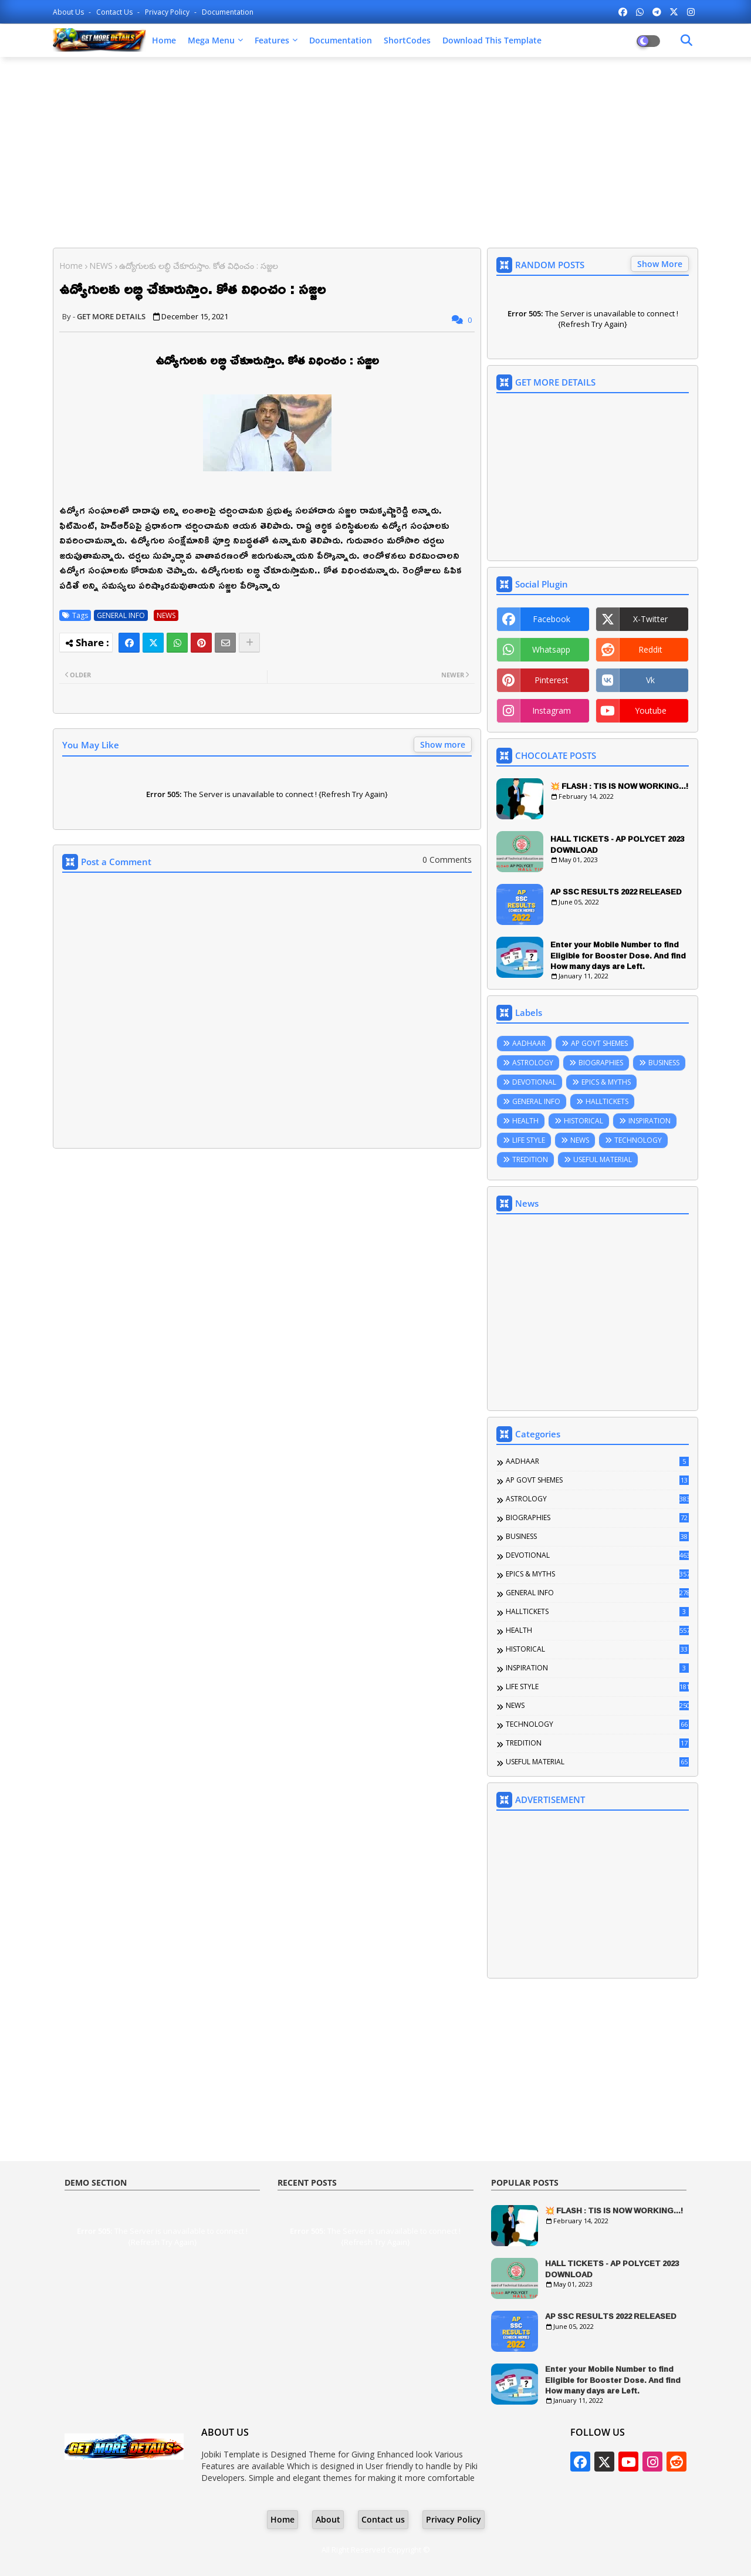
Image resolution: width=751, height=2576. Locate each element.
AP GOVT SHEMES (599, 1043)
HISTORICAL (583, 1121)
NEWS (101, 265)
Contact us (115, 12)
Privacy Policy (168, 12)
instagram (551, 710)
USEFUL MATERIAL (602, 1159)
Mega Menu (211, 40)
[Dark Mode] (686, 40)
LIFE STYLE (528, 1140)
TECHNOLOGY (638, 1140)
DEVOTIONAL (534, 1082)
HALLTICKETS (607, 1101)
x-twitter (650, 618)
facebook (551, 618)
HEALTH (525, 1121)
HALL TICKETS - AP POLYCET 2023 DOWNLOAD (617, 844)
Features (272, 40)
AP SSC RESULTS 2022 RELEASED (616, 891)
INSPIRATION (649, 1121)
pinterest (552, 680)
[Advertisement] (375, 151)
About (328, 2519)
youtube (651, 710)
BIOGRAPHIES (601, 1063)
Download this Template (492, 40)
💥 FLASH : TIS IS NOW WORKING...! (619, 786)
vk (650, 680)
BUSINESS (663, 1063)
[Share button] (249, 643)
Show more (442, 744)
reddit (650, 649)
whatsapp (551, 649)
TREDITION (530, 1159)
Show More (659, 263)
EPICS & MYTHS (606, 1082)
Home (164, 40)
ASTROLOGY (532, 1063)
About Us (69, 12)
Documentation (227, 12)
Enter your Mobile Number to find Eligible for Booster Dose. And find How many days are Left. (618, 955)
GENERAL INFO (121, 615)
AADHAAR (529, 1043)
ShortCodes (407, 40)
